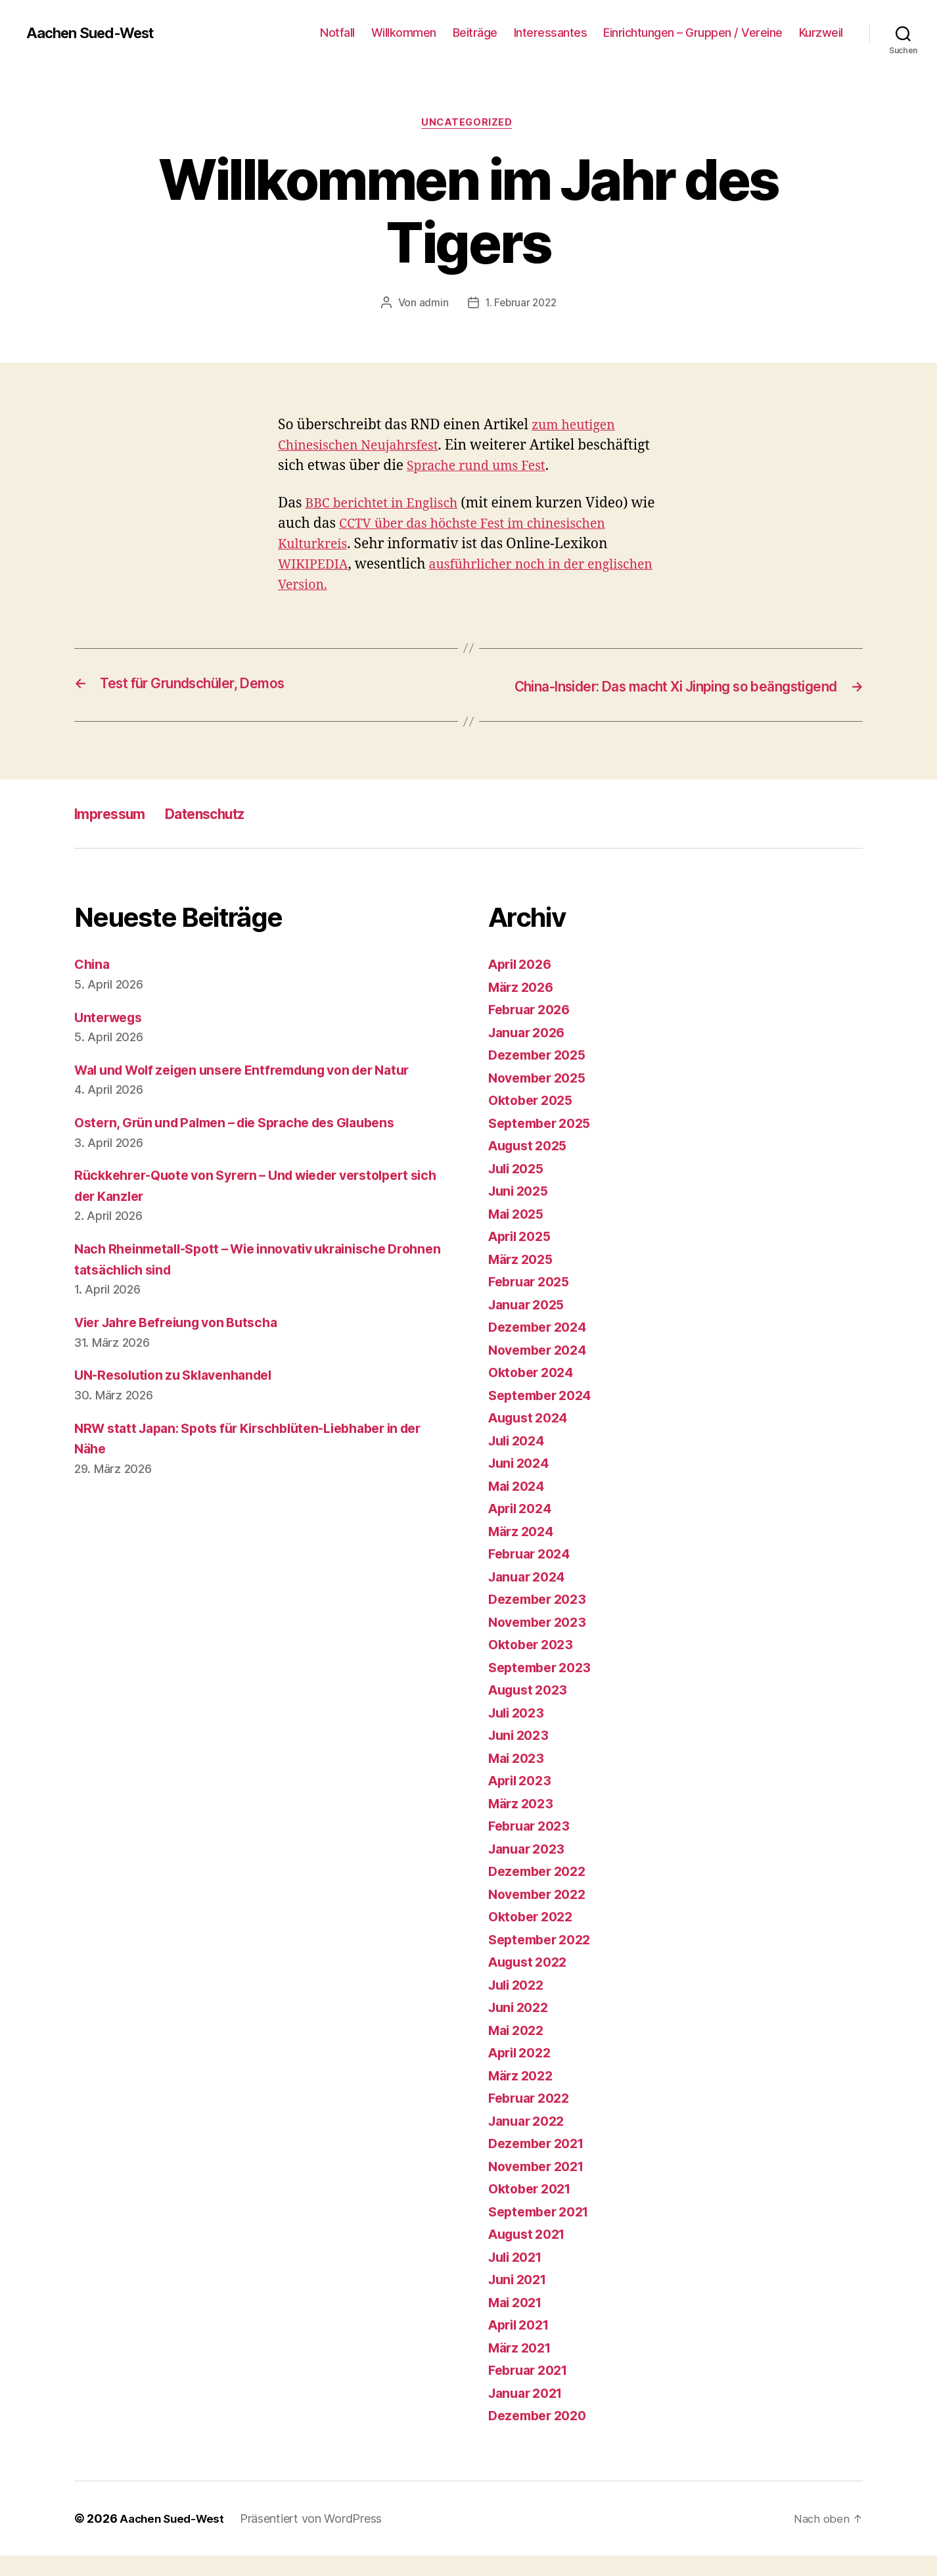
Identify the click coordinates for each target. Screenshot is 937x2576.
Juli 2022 (519, 2005)
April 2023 (522, 1800)
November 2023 (541, 1642)
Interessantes (550, 32)
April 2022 (522, 2073)
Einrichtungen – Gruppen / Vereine (693, 32)
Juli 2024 (519, 1461)
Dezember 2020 (541, 2435)
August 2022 (531, 1982)
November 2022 (541, 1914)
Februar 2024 (533, 1574)
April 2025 (522, 1256)
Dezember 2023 (541, 1619)
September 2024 (544, 1415)
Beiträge (475, 32)
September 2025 (543, 1143)
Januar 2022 (529, 2141)
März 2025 (523, 1279)
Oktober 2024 (534, 1392)
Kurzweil (821, 32)
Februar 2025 (532, 1302)
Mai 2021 (518, 2322)
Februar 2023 (532, 1846)
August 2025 (531, 1166)
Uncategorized (468, 124)
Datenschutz (222, 833)
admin (431, 304)
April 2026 (523, 984)
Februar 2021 (532, 2390)
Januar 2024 (530, 1597)
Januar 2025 (529, 1325)
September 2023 (543, 1687)
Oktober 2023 (534, 1664)
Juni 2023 (521, 1755)
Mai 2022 (518, 2050)
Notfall (337, 32)
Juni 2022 (521, 2027)
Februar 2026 (533, 1029)
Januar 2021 (529, 2413)
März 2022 (523, 2096)
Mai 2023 (518, 1778)
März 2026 (523, 1007)
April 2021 (522, 2345)
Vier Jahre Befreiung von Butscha (184, 1342)
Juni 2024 (521, 1483)
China (93, 984)
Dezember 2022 (541, 1891)
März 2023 (523, 1823)
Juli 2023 (519, 1733)
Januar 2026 (530, 1052)
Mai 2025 (518, 1234)
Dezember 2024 (541, 1347)
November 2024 (541, 1370)
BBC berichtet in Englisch (388, 505)
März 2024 (523, 1551)
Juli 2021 (518, 2277)
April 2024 (523, 1528)
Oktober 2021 (533, 2209)
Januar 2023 (529, 1869)
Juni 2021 (520, 2299)
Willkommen (403, 32)
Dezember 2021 (540, 2163)
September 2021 (543, 2232)
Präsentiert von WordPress (317, 2539)
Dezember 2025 (541, 1075)
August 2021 (530, 2254)
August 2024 (531, 1438)
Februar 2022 (532, 2118)
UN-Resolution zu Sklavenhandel (181, 1395)
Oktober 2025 (534, 1120)
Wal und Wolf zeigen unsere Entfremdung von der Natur (257, 1090)
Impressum (115, 833)
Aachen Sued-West (96, 33)
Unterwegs (111, 1037)
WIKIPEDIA (316, 566)
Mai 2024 (519, 1506)
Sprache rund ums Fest (556, 468)
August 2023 (531, 1710)
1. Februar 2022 (521, 304)
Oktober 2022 (534, 1937)
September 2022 (543, 1960)
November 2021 (540, 2186)
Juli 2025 (519, 1189)
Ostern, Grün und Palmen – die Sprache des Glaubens (249, 1143)
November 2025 (541, 1098)
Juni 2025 (521, 1211)
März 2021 (522, 2368)
